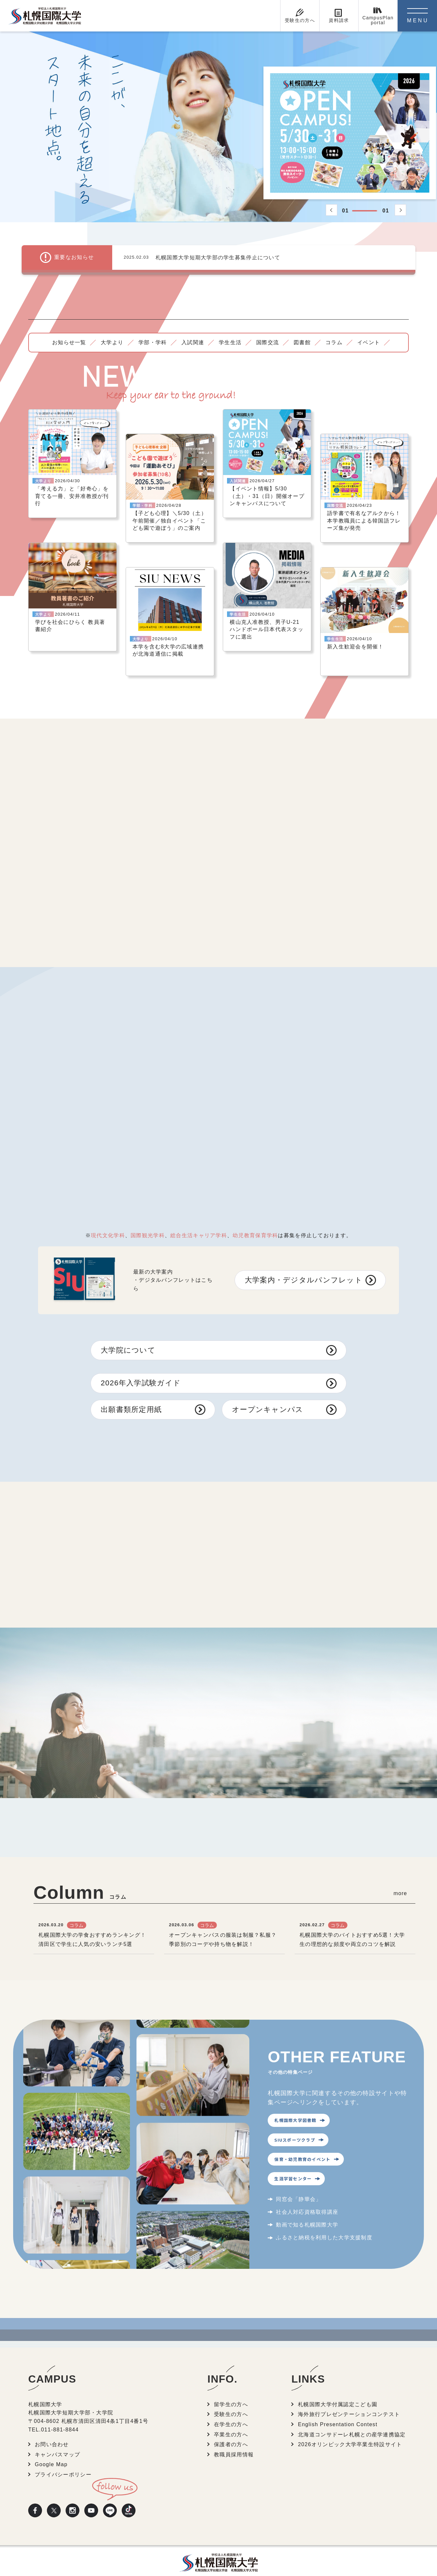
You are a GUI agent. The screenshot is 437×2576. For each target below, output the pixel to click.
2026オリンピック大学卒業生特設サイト (350, 2429)
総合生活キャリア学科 (198, 1220)
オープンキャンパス (267, 1395)
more (400, 1878)
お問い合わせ (52, 2429)
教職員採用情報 (234, 2440)
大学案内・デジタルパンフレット (304, 1265)
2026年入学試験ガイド (141, 1368)
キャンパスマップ (57, 2440)
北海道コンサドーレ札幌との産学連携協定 (352, 2420)
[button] (331, 210)
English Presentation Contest (337, 2409)
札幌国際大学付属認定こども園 (337, 2389)
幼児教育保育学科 (255, 1220)
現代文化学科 (108, 1220)
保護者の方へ (231, 2429)
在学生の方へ (231, 2409)
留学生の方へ (231, 2389)
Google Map (51, 2450)
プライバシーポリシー (63, 2460)
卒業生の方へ (231, 2420)
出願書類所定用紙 (131, 1395)
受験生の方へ (231, 2400)
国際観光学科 (148, 1220)
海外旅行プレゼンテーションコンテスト (349, 2400)
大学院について (128, 1335)
